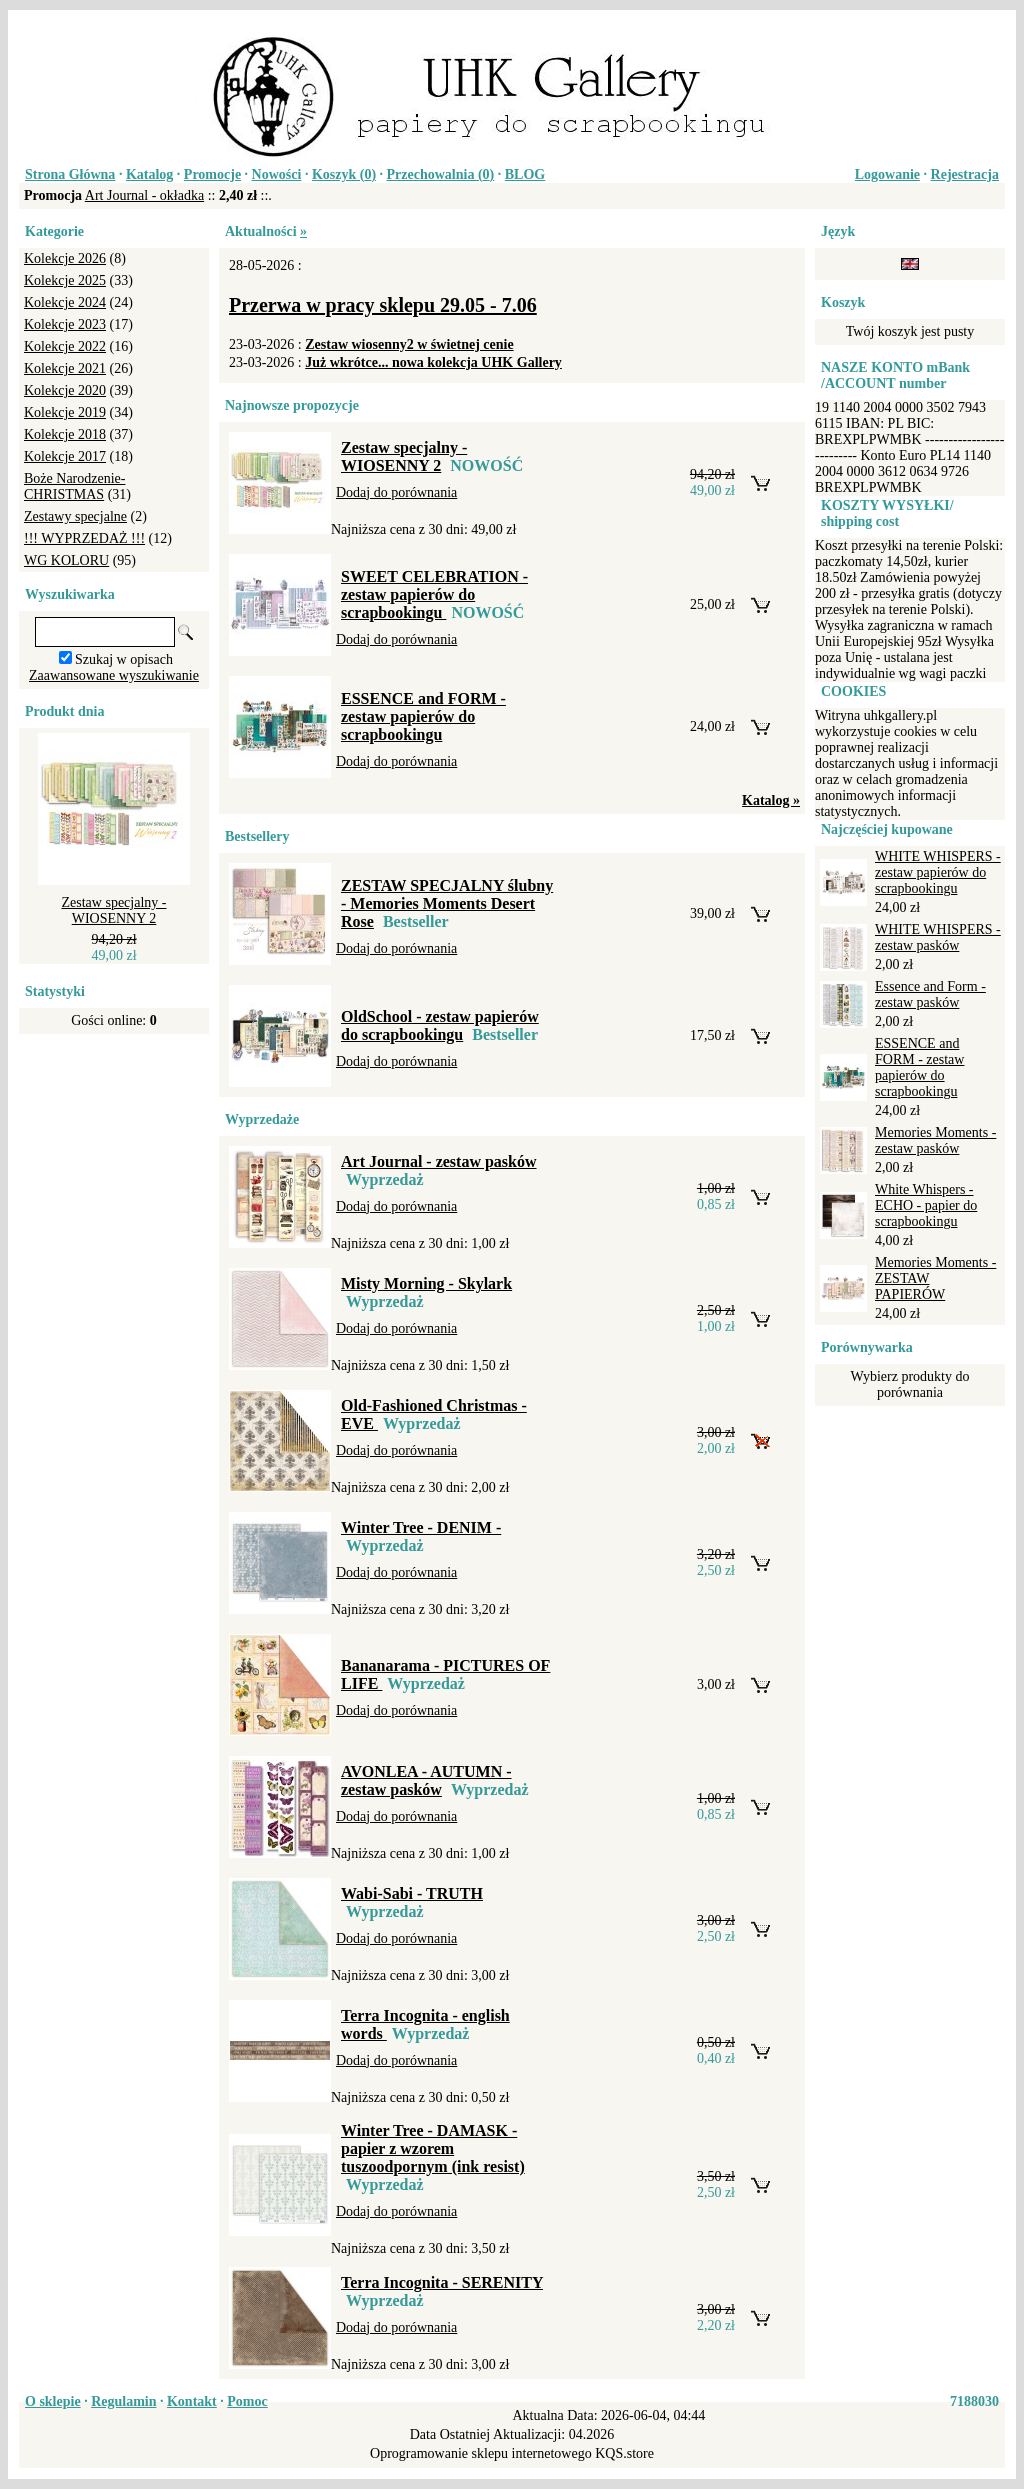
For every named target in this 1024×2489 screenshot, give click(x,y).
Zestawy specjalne (75, 516)
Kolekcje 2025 (65, 280)
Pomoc (247, 2401)
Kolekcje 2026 (65, 258)
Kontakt (192, 2401)
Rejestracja (965, 174)
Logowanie (887, 174)
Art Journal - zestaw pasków (439, 1161)
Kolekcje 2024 (65, 302)
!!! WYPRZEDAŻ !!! (84, 538)
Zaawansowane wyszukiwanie (114, 675)
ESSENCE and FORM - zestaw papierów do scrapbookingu (423, 716)
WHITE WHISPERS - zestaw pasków (938, 937)
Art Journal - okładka (144, 195)
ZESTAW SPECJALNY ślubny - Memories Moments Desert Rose (447, 903)
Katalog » (771, 800)
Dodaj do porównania (396, 492)
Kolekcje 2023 (65, 324)
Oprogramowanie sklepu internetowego (481, 2453)
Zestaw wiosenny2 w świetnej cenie (409, 344)
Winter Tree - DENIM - (421, 1527)
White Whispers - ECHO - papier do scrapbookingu (926, 1205)
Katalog (149, 174)
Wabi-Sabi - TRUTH (412, 1893)
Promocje (212, 174)
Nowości (277, 174)
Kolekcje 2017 (65, 456)
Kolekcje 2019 (65, 412)
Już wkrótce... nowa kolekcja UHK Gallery (433, 362)
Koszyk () (344, 174)
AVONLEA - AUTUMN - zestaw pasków (426, 1780)
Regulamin (123, 2401)
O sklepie (53, 2401)
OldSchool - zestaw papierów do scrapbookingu (440, 1025)
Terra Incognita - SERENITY (442, 2282)
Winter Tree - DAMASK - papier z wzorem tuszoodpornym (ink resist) (433, 2148)
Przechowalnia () (441, 174)
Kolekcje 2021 (65, 368)
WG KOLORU (66, 560)
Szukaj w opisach (124, 659)
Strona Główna (70, 174)
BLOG (525, 174)
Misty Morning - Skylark (426, 1283)
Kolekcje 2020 (65, 390)
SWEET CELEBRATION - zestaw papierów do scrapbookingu (434, 594)
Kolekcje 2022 (65, 346)
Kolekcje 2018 (65, 434)
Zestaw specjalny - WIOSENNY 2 (114, 910)
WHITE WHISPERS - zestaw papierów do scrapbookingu (938, 872)
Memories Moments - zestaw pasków (935, 1140)
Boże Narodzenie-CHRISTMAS (74, 486)
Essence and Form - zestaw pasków (930, 994)
